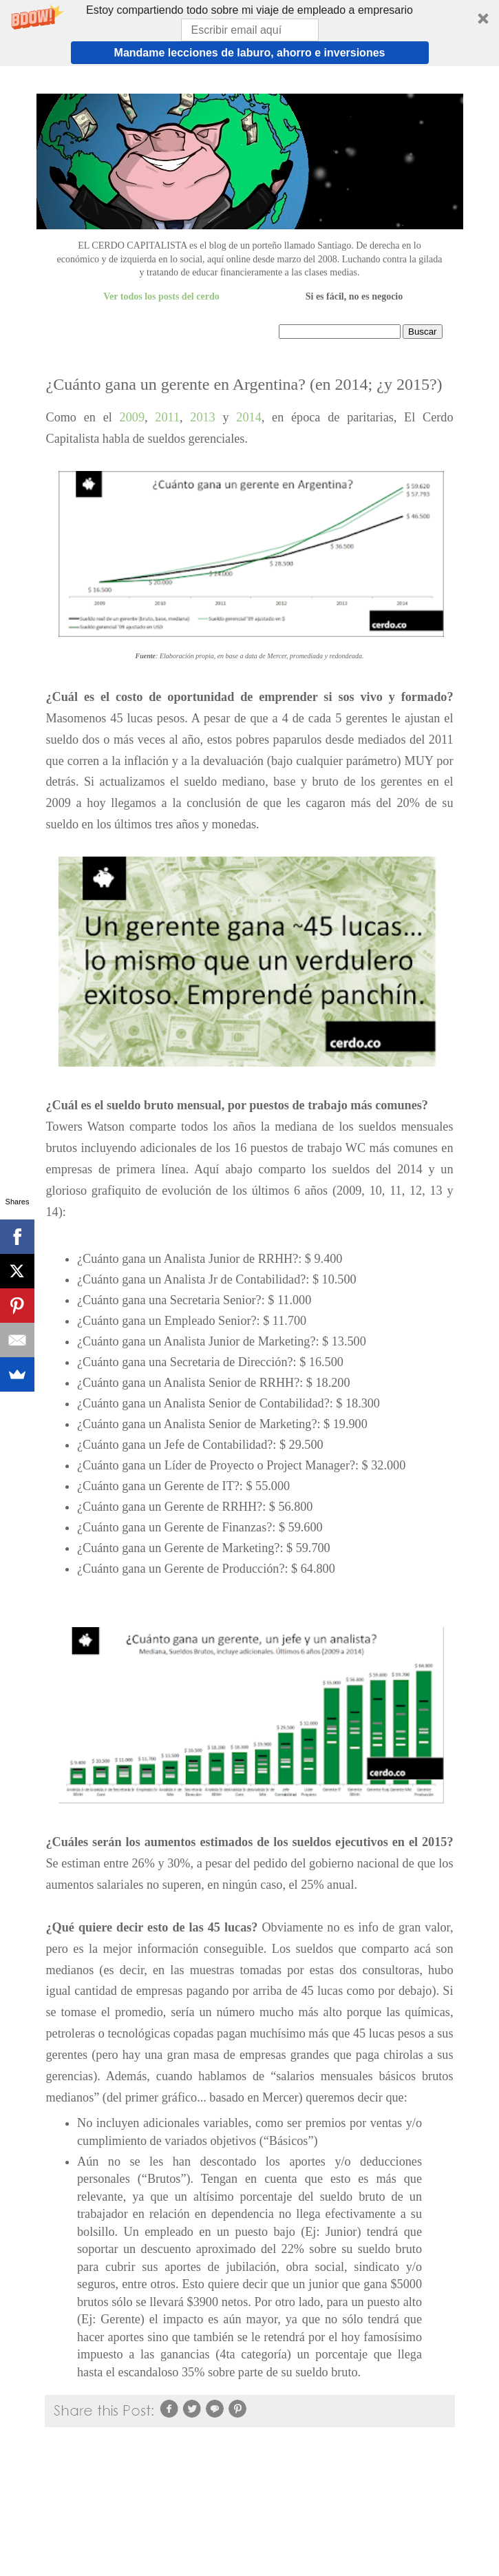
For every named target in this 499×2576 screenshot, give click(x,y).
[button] (249, 33)
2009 (132, 417)
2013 (206, 417)
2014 (248, 417)
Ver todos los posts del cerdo (161, 296)
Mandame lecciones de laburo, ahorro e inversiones (249, 53)
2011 (167, 417)
